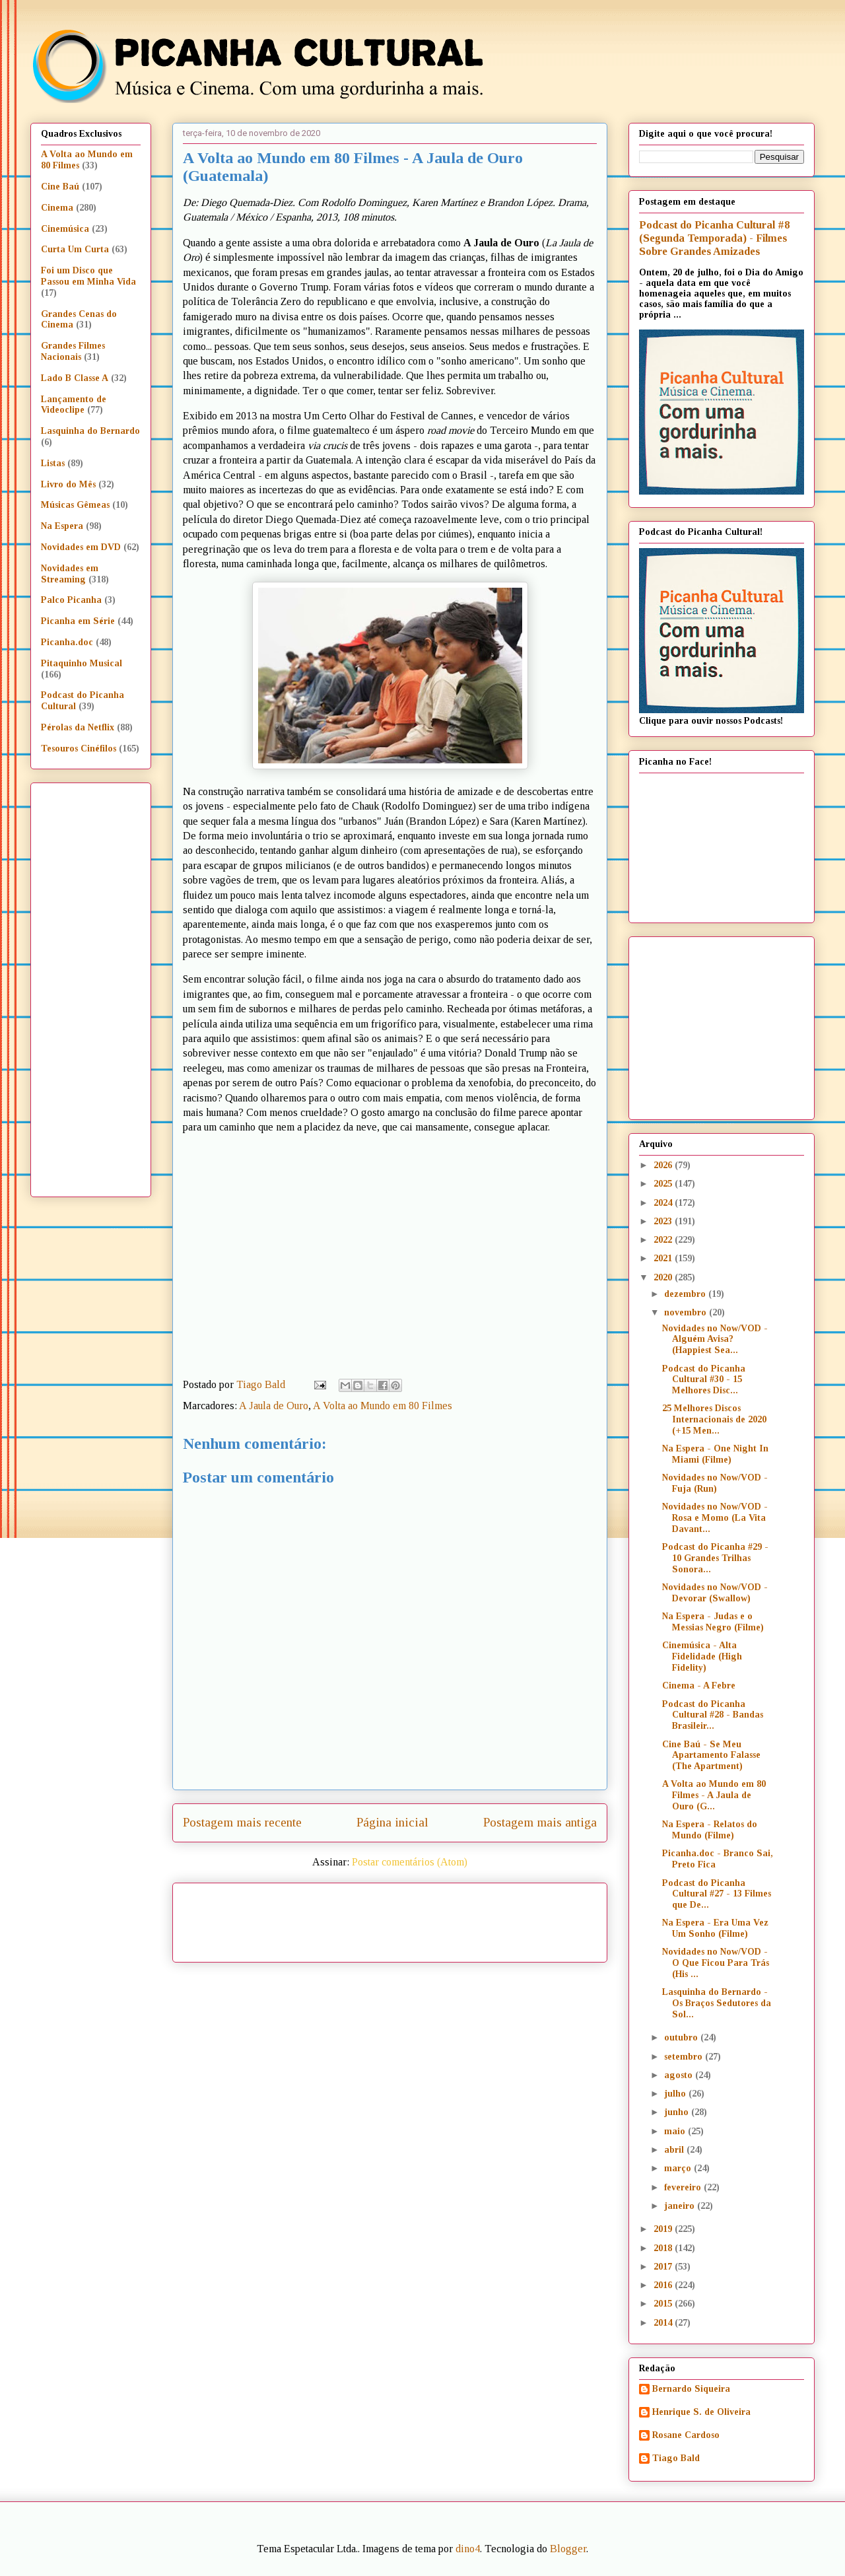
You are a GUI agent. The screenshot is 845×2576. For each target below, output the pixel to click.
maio (676, 2131)
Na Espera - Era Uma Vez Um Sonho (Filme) (715, 1928)
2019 (664, 2229)
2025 (664, 1184)
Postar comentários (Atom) (409, 1861)
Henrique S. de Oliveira (701, 2412)
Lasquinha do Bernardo (90, 431)
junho (677, 2112)
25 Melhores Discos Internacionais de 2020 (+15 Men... (714, 1419)
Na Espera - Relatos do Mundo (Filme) (709, 1829)
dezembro (686, 1294)
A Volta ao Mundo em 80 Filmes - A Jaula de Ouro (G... (714, 1795)
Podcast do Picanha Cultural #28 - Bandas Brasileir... (712, 1715)
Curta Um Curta (75, 249)
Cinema (57, 208)
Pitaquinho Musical (81, 663)
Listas (53, 463)
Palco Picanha (71, 600)
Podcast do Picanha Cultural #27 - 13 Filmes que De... (716, 1894)
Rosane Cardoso (686, 2435)
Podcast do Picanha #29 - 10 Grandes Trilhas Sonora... (715, 1558)
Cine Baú (60, 186)
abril (675, 2150)
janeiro (680, 2206)
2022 (664, 1240)
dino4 (468, 2548)
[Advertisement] (503, 1917)
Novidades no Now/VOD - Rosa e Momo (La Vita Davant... (715, 1518)
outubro (682, 2037)
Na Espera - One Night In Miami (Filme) (715, 1454)
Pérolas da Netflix (77, 727)
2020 (664, 1277)
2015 (664, 2304)
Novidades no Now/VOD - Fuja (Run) (715, 1483)
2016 (664, 2285)
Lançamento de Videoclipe (73, 404)
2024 (664, 1203)
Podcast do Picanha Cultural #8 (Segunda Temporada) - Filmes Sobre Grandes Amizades (714, 238)
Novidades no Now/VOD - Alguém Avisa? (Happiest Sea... (715, 1339)
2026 (664, 1165)
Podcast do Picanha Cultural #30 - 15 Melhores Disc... (703, 1380)
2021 (664, 1258)
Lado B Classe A (74, 378)
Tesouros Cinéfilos (78, 748)
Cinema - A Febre (698, 1685)
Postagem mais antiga (540, 1822)
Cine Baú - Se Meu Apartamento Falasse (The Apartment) (711, 1755)
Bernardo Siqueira (691, 2389)
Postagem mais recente (242, 1822)
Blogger (568, 2548)
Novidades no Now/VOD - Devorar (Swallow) (715, 1592)
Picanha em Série (78, 621)
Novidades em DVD (81, 547)
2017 (664, 2267)
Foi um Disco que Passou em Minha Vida (88, 276)
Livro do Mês (68, 484)
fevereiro (684, 2187)
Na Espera (62, 526)
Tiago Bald (676, 2458)
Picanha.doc (67, 642)
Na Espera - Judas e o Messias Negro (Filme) (713, 1621)
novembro (686, 1312)
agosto (679, 2075)
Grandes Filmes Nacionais (73, 351)
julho (676, 2094)
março (679, 2168)
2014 (664, 2323)
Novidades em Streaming (69, 573)
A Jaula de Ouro (273, 1405)
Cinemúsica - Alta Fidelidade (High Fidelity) (702, 1656)
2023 (664, 1221)
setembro (684, 2057)
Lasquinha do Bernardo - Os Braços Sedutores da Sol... (716, 2003)
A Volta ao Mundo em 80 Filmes (382, 1405)
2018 (664, 2248)
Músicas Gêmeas (75, 505)
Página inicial (392, 1822)
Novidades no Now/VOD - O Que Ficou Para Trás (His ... (715, 1963)
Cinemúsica (65, 229)
